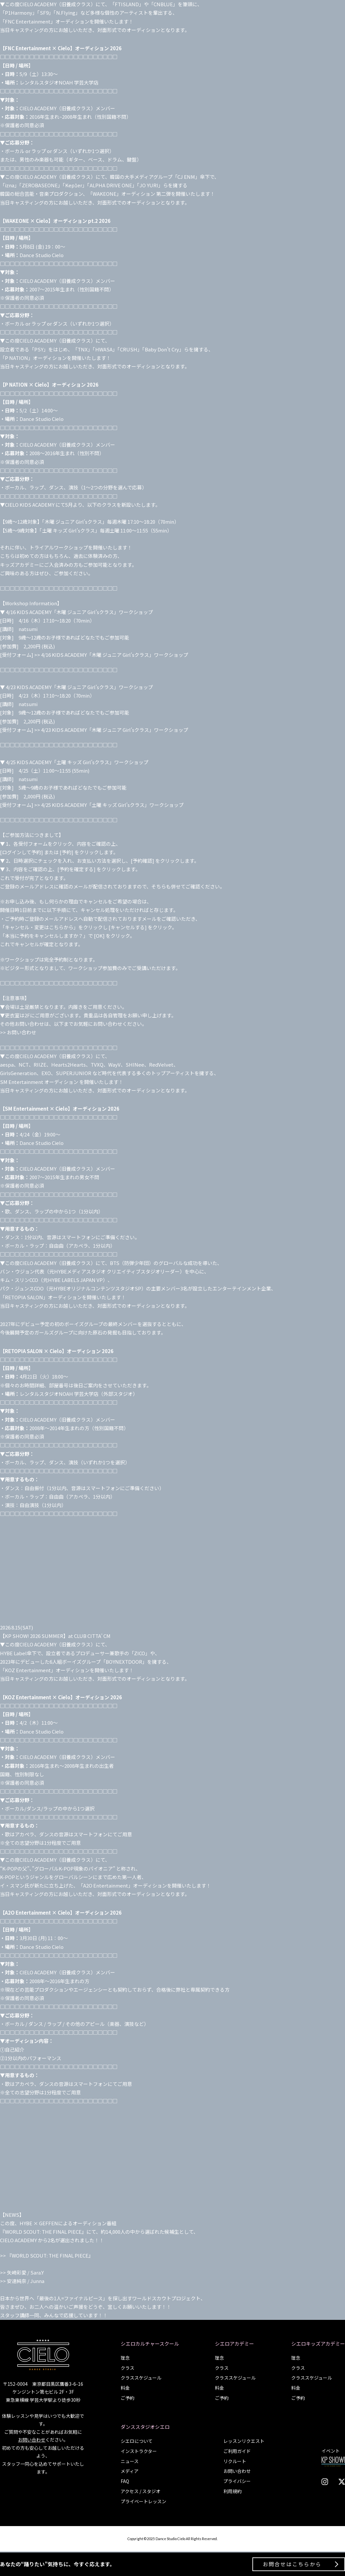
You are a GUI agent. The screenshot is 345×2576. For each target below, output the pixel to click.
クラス (127, 2368)
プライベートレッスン (143, 2501)
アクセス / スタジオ (140, 2491)
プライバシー (237, 2481)
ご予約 (127, 2398)
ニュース (130, 2461)
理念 (125, 2357)
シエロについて (137, 2441)
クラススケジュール (141, 2377)
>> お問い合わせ (18, 1032)
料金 (125, 2387)
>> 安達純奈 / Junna (22, 2280)
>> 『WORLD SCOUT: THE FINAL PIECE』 (46, 2255)
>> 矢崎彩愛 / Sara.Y (22, 2272)
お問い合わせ (31, 2439)
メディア (130, 2471)
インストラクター (139, 2451)
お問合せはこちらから (292, 2564)
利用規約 (232, 2491)
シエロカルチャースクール (150, 2343)
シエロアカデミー (234, 2343)
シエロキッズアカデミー (318, 2343)
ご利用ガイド (237, 2451)
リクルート (234, 2461)
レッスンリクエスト (243, 2441)
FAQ (125, 2481)
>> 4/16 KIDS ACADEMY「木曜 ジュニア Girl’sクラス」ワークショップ (111, 654)
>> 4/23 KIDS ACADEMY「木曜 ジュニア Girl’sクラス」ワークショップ (111, 729)
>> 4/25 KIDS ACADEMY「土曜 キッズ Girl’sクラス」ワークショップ (109, 804)
